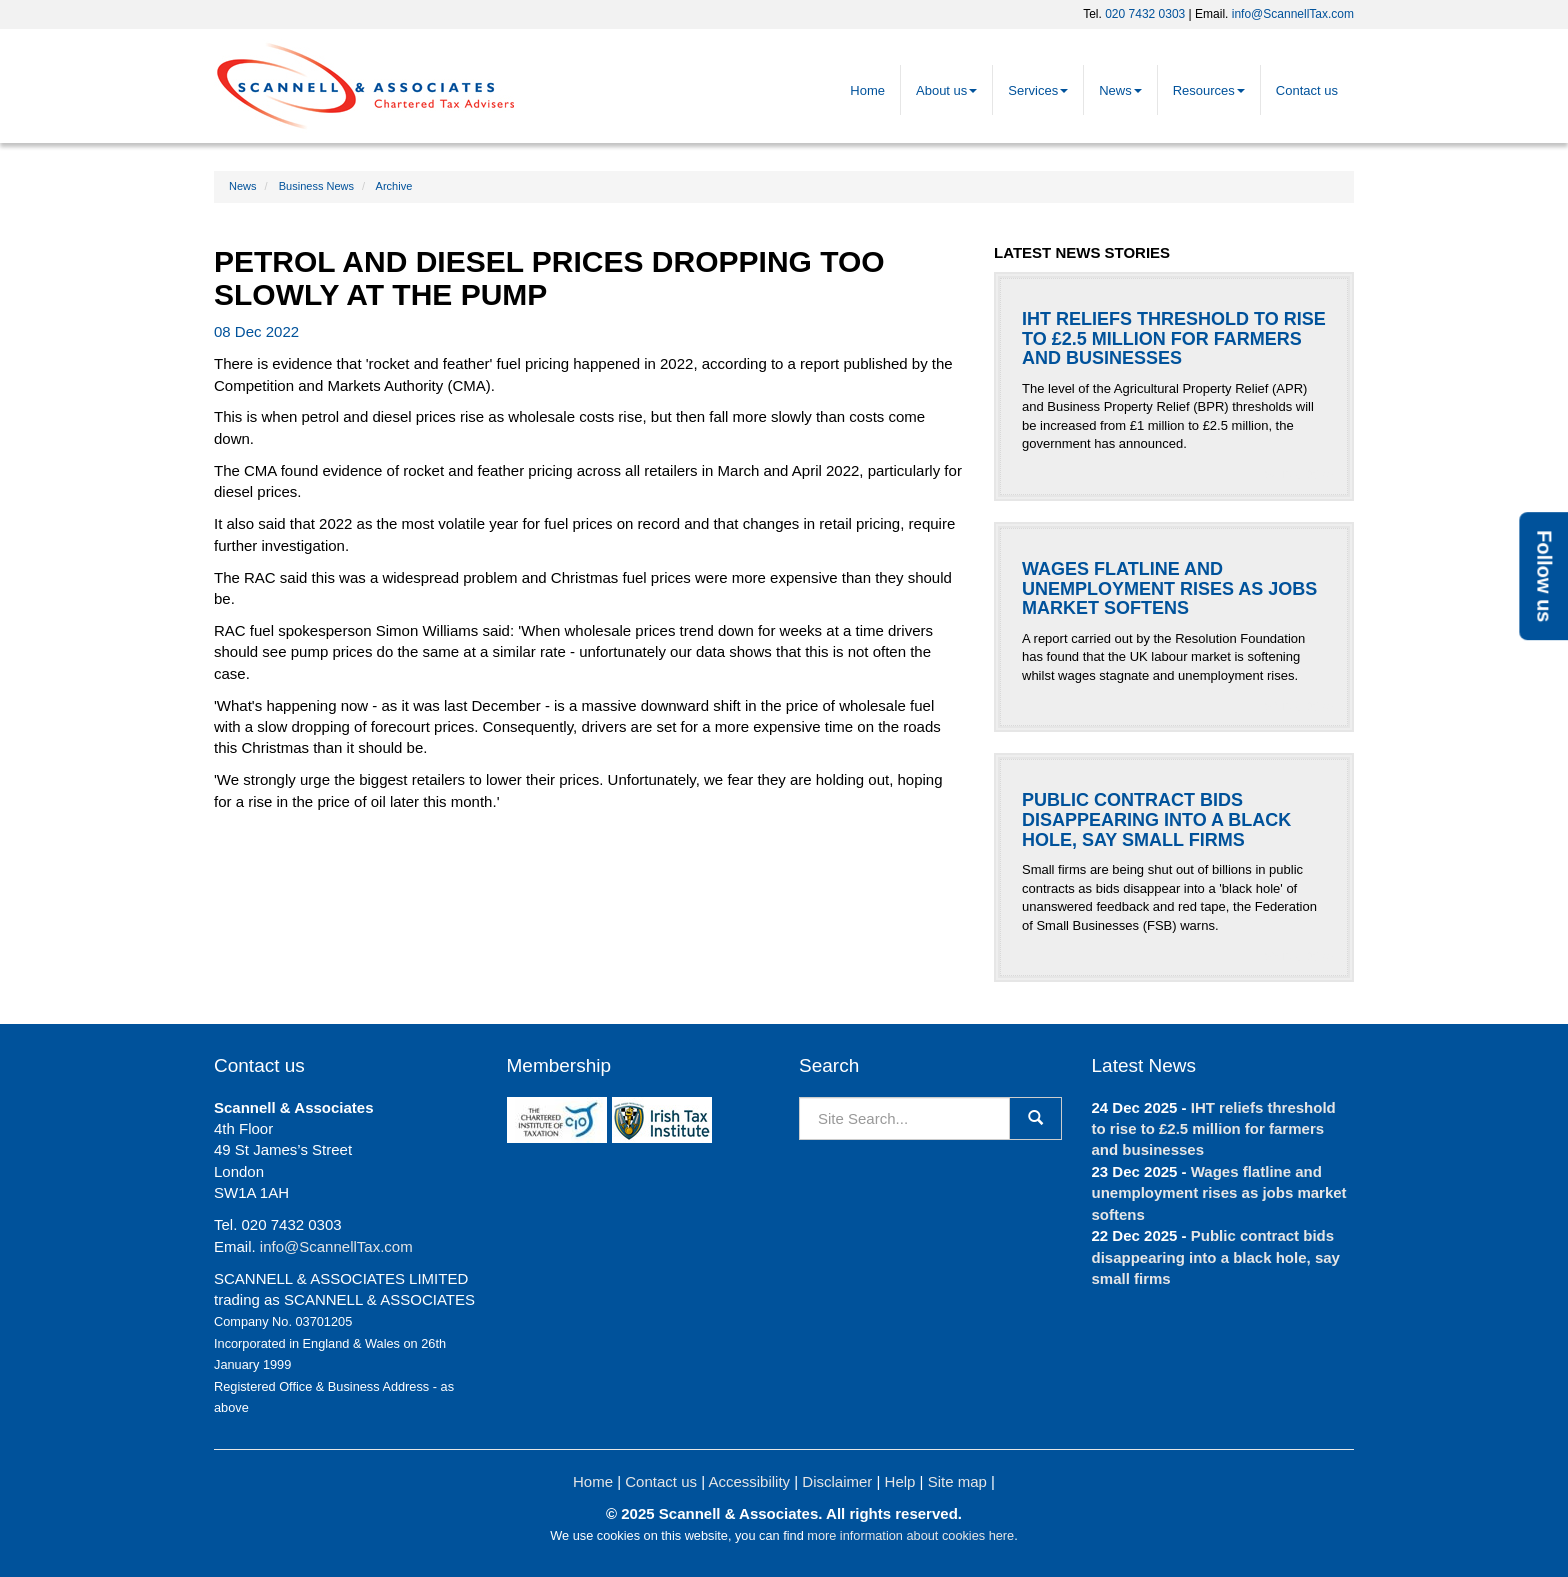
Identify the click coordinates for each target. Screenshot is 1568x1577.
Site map (957, 1481)
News (1120, 90)
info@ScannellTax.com (1293, 14)
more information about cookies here (910, 1535)
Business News (316, 186)
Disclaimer (837, 1481)
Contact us (1307, 90)
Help (900, 1481)
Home (867, 90)
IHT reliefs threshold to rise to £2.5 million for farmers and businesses (1214, 1129)
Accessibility (749, 1481)
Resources (1209, 90)
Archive (394, 186)
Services (1038, 90)
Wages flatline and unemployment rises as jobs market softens (1219, 1193)
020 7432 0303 (1145, 14)
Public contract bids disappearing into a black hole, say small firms (1216, 1257)
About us (946, 90)
